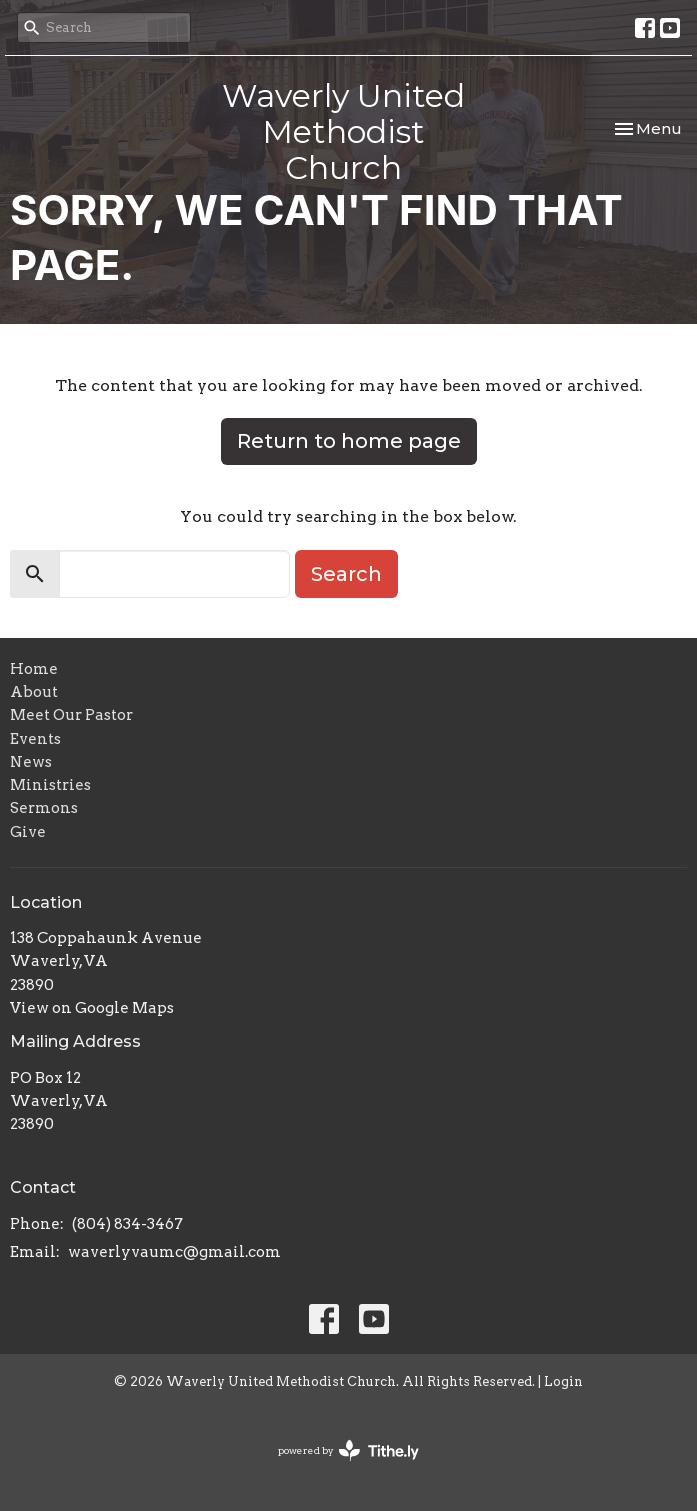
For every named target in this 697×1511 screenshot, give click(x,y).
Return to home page (349, 441)
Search (346, 574)
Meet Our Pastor (71, 715)
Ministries (50, 785)
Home (34, 669)
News (31, 762)
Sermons (44, 808)
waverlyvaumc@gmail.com (174, 1252)
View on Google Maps (92, 1008)
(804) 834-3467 (127, 1224)
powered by (348, 1450)
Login (563, 1381)
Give (28, 832)
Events (35, 739)
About (34, 692)
